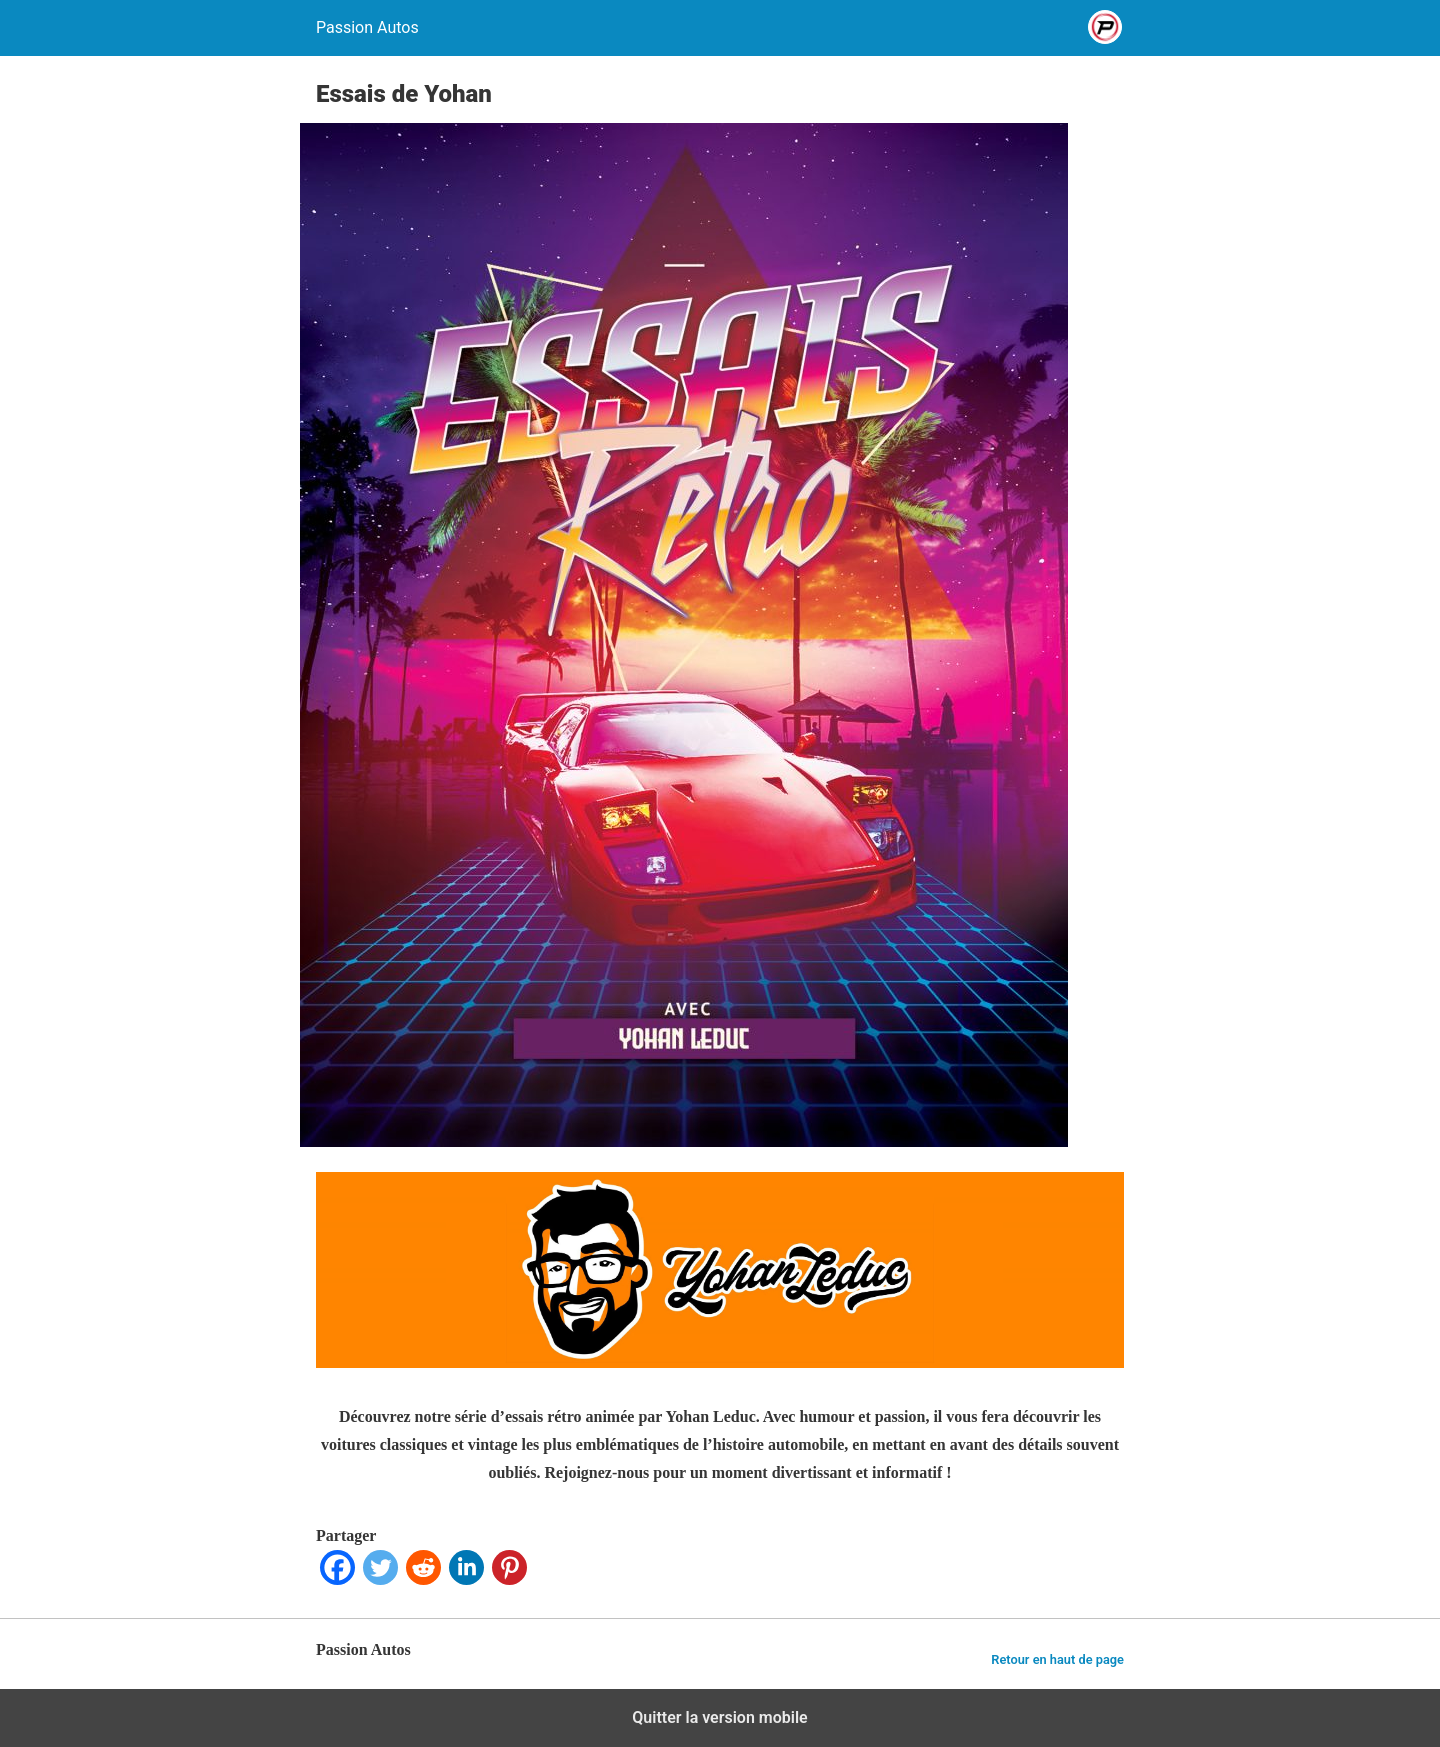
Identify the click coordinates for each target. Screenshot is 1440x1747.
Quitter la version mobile (719, 1717)
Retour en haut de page (1057, 1659)
